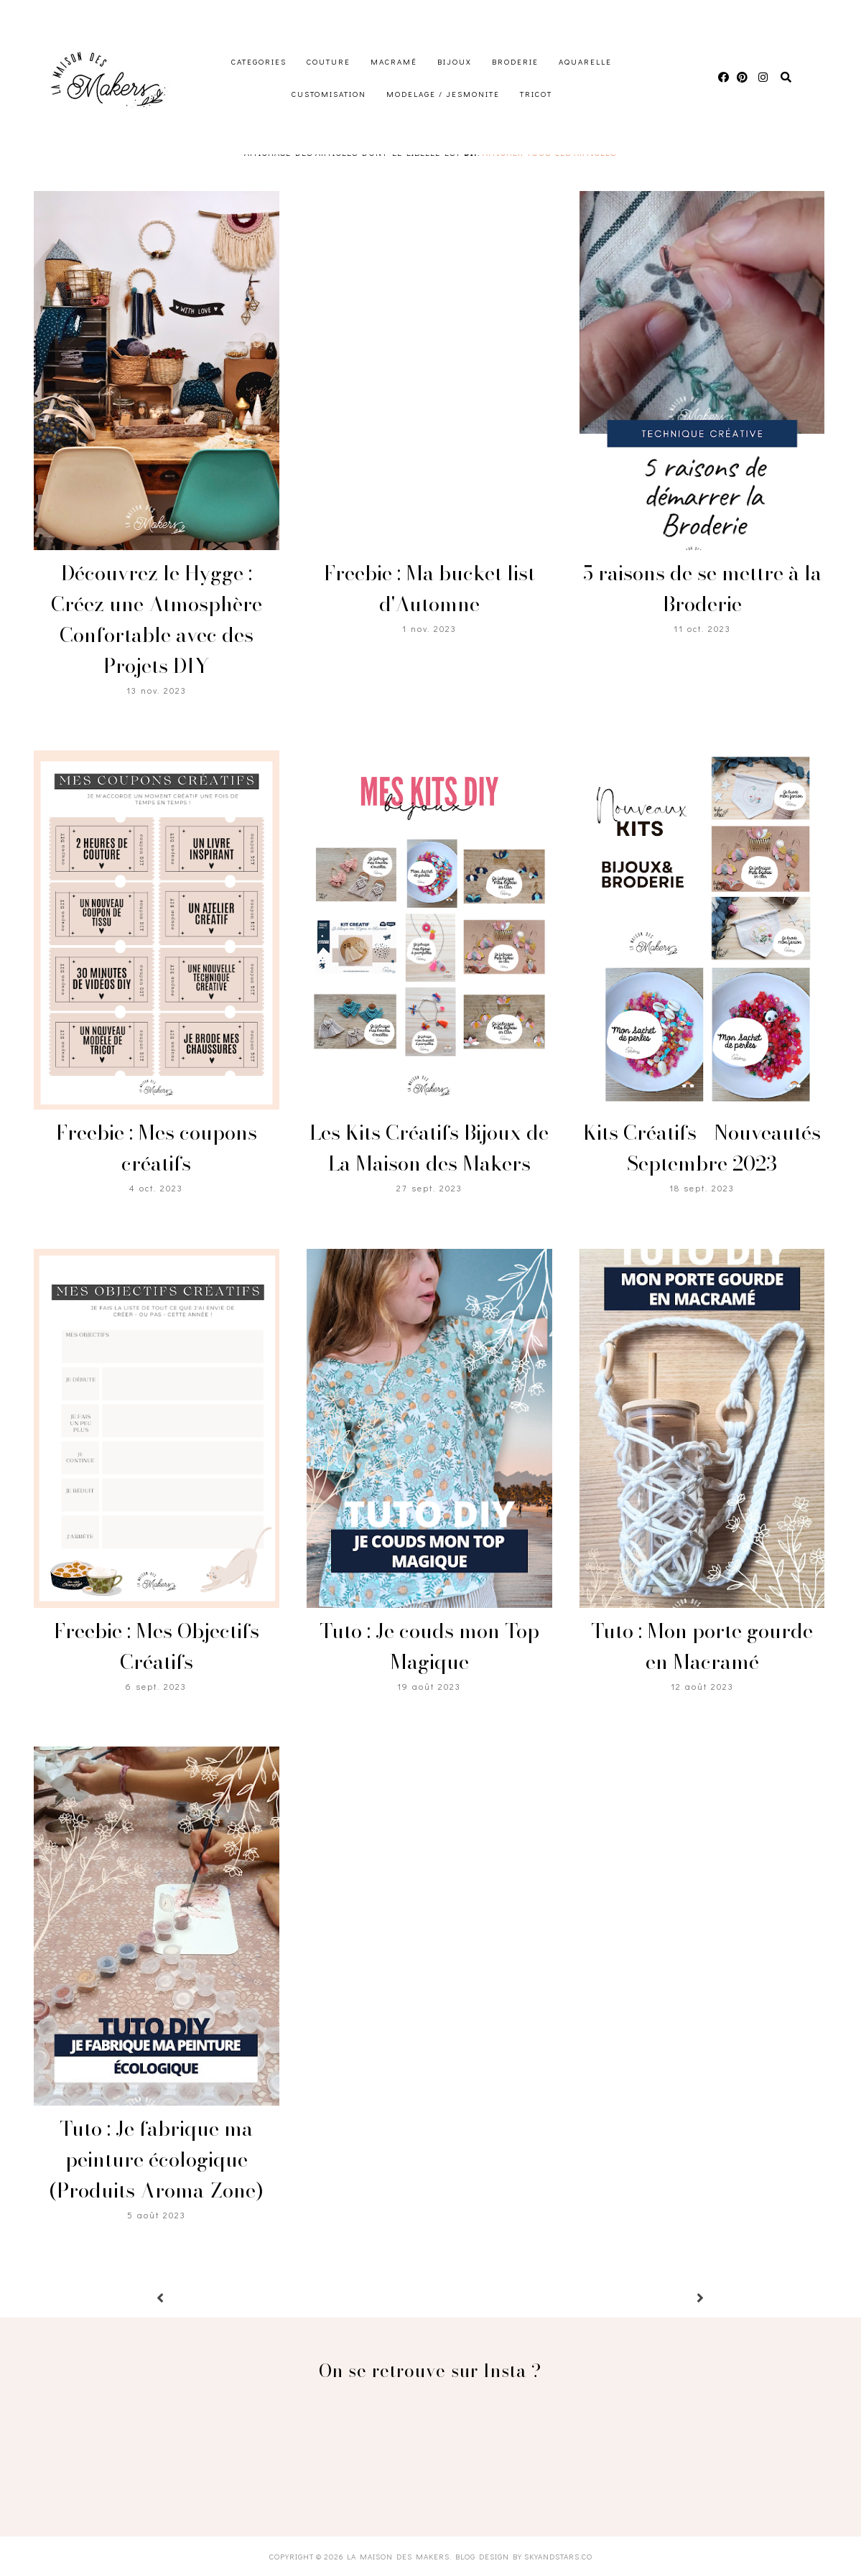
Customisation (329, 93)
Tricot (536, 93)
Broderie (515, 61)
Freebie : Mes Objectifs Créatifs (156, 1646)
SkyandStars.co (558, 2556)
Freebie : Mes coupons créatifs (156, 1147)
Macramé (394, 61)
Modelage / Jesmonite (443, 93)
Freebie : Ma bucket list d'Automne (429, 588)
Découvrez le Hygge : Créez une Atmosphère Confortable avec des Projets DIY (156, 619)
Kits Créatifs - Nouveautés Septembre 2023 (702, 1147)
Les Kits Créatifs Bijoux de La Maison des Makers (429, 1147)
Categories (259, 61)
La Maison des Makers (398, 2556)
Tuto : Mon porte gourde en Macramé (702, 1646)
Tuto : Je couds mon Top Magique (429, 1646)
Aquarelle (585, 61)
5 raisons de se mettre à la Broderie (702, 588)
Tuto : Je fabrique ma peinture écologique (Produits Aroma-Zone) (156, 2159)
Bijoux (454, 61)
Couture (328, 61)
